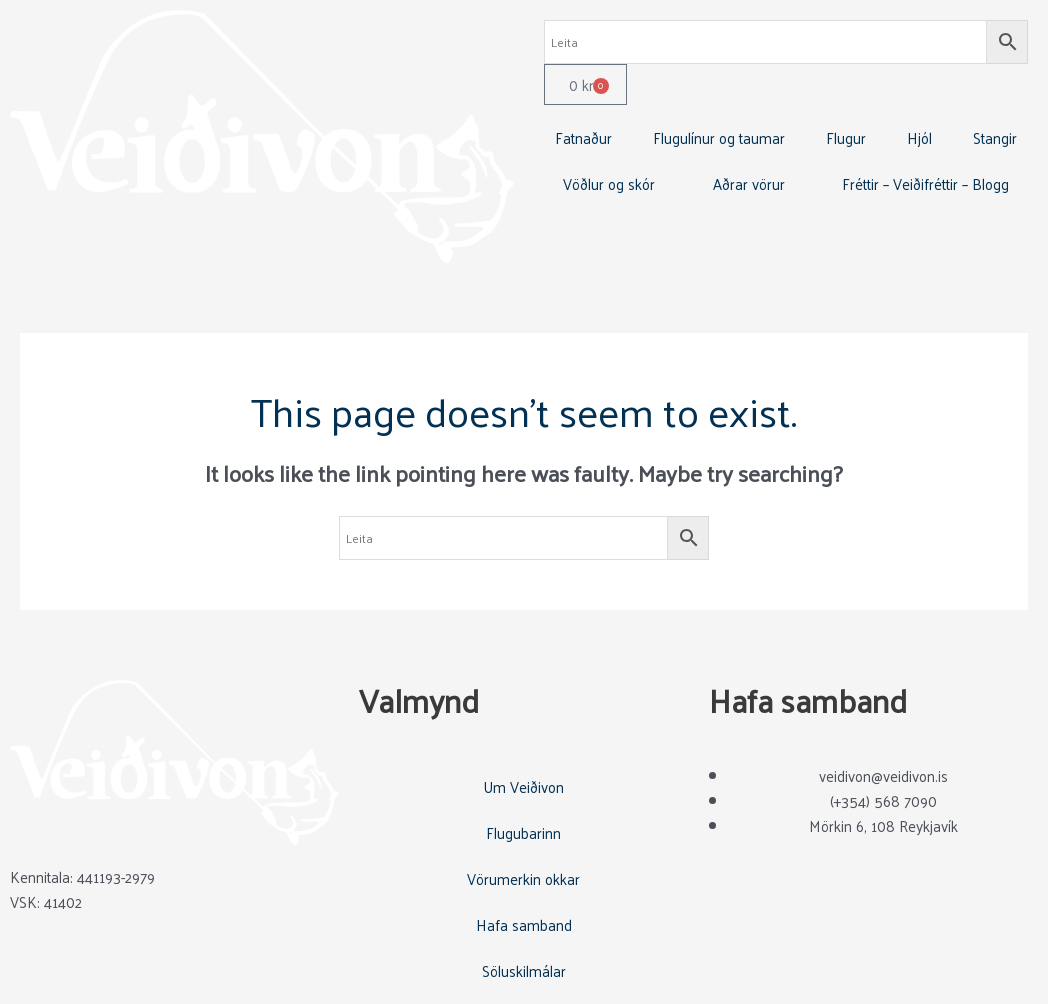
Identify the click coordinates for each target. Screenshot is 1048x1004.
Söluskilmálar (524, 970)
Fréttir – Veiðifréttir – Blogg (925, 183)
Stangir (995, 137)
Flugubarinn (523, 832)
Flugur (846, 137)
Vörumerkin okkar (523, 878)
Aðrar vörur (749, 183)
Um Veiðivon (523, 786)
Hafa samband (524, 924)
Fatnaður (583, 137)
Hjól (919, 137)
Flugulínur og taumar (719, 137)
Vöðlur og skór (609, 183)
